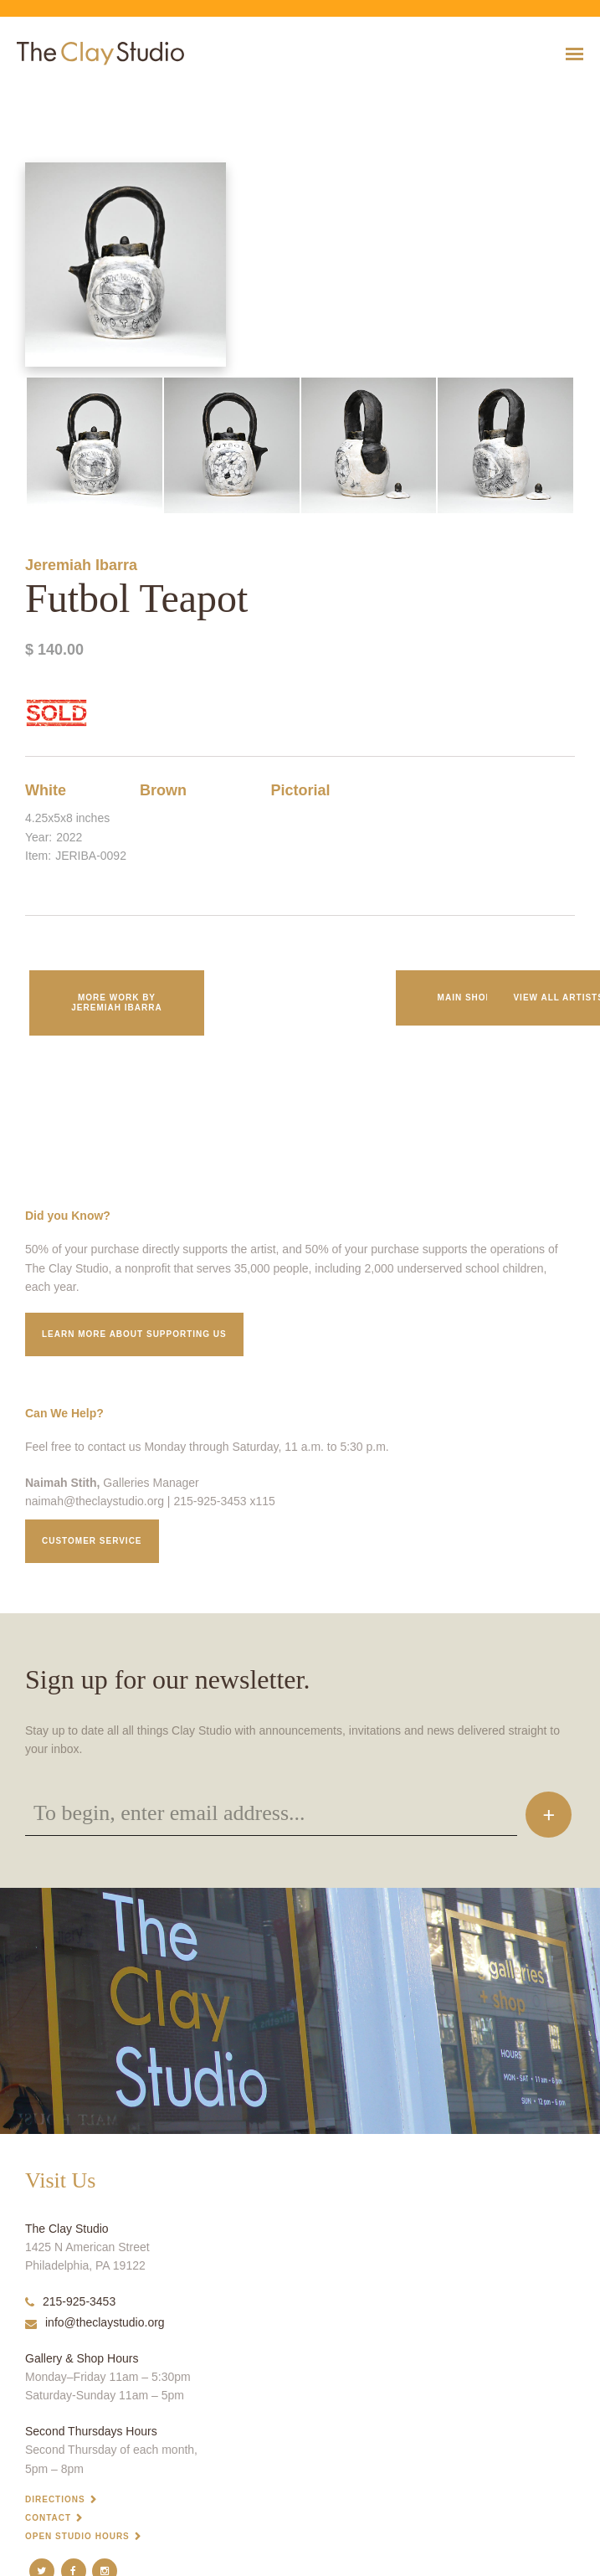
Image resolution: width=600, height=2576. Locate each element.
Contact (48, 2517)
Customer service (92, 1540)
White (45, 790)
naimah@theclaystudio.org (94, 1501)
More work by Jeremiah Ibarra (116, 1002)
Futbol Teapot (23, 95)
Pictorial (300, 790)
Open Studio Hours (77, 2536)
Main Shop (465, 997)
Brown (163, 790)
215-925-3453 (70, 2301)
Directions (55, 2499)
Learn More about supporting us (134, 1334)
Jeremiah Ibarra (81, 565)
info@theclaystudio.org (95, 2322)
